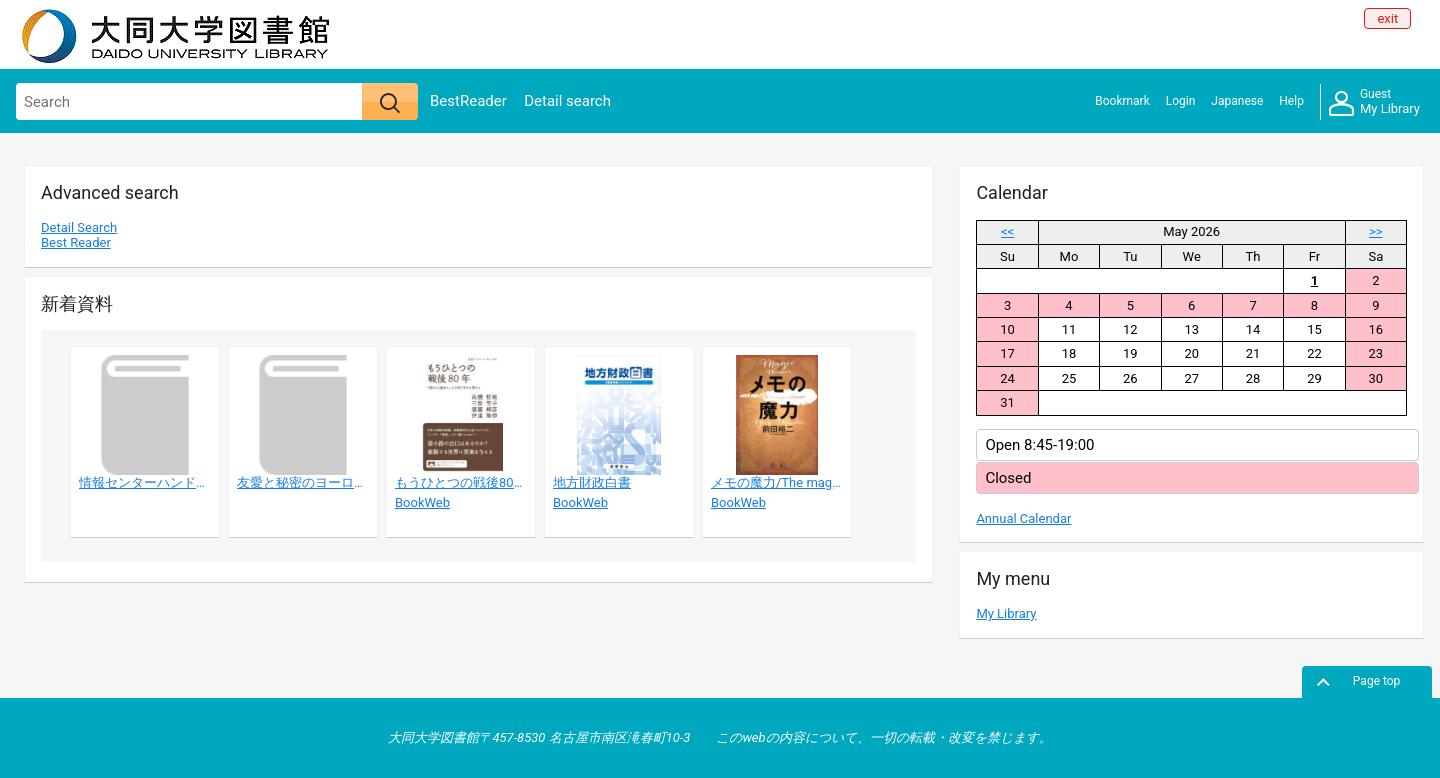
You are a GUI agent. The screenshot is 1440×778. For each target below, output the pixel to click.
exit (1387, 18)
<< (1007, 231)
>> (1376, 231)
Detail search (567, 101)
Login (1181, 101)
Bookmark (1122, 101)
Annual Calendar (1023, 518)
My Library (1374, 102)
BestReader (468, 101)
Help (1291, 101)
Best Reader (76, 242)
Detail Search (79, 227)
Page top (1377, 681)
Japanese (1237, 101)
